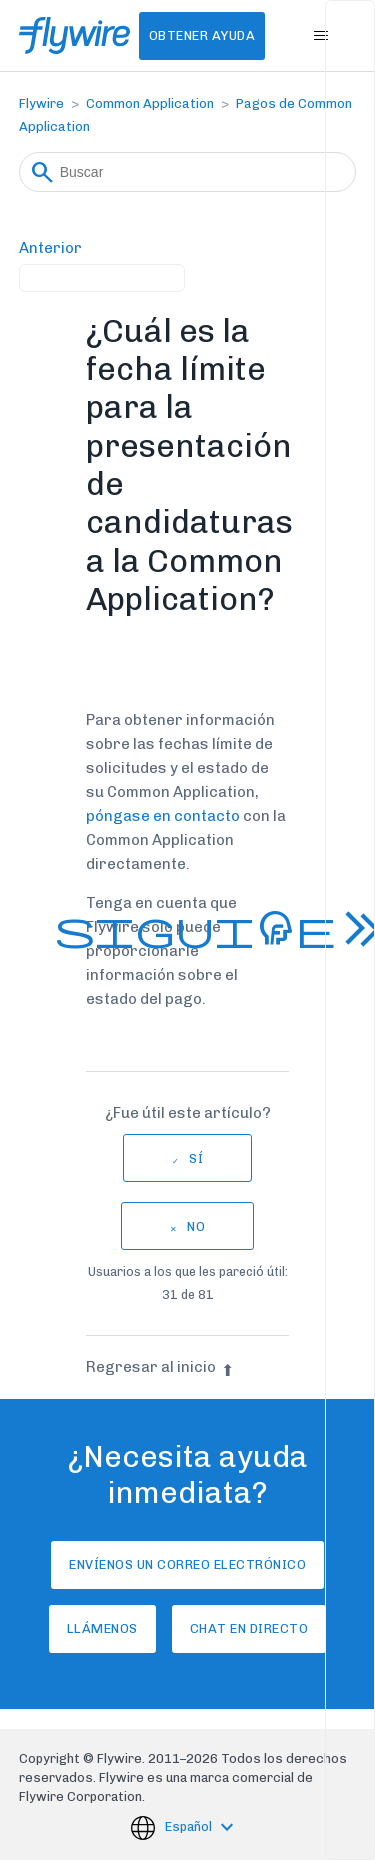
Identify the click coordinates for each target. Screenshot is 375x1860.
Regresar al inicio (160, 1367)
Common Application (150, 103)
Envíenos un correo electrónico (187, 1564)
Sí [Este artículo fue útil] (196, 1158)
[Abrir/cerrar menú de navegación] (320, 36)
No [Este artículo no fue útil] (196, 1226)
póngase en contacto (163, 816)
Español (190, 1827)
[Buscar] (188, 172)
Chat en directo (249, 1628)
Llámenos (102, 1628)
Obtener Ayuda (202, 35)
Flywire (41, 103)
